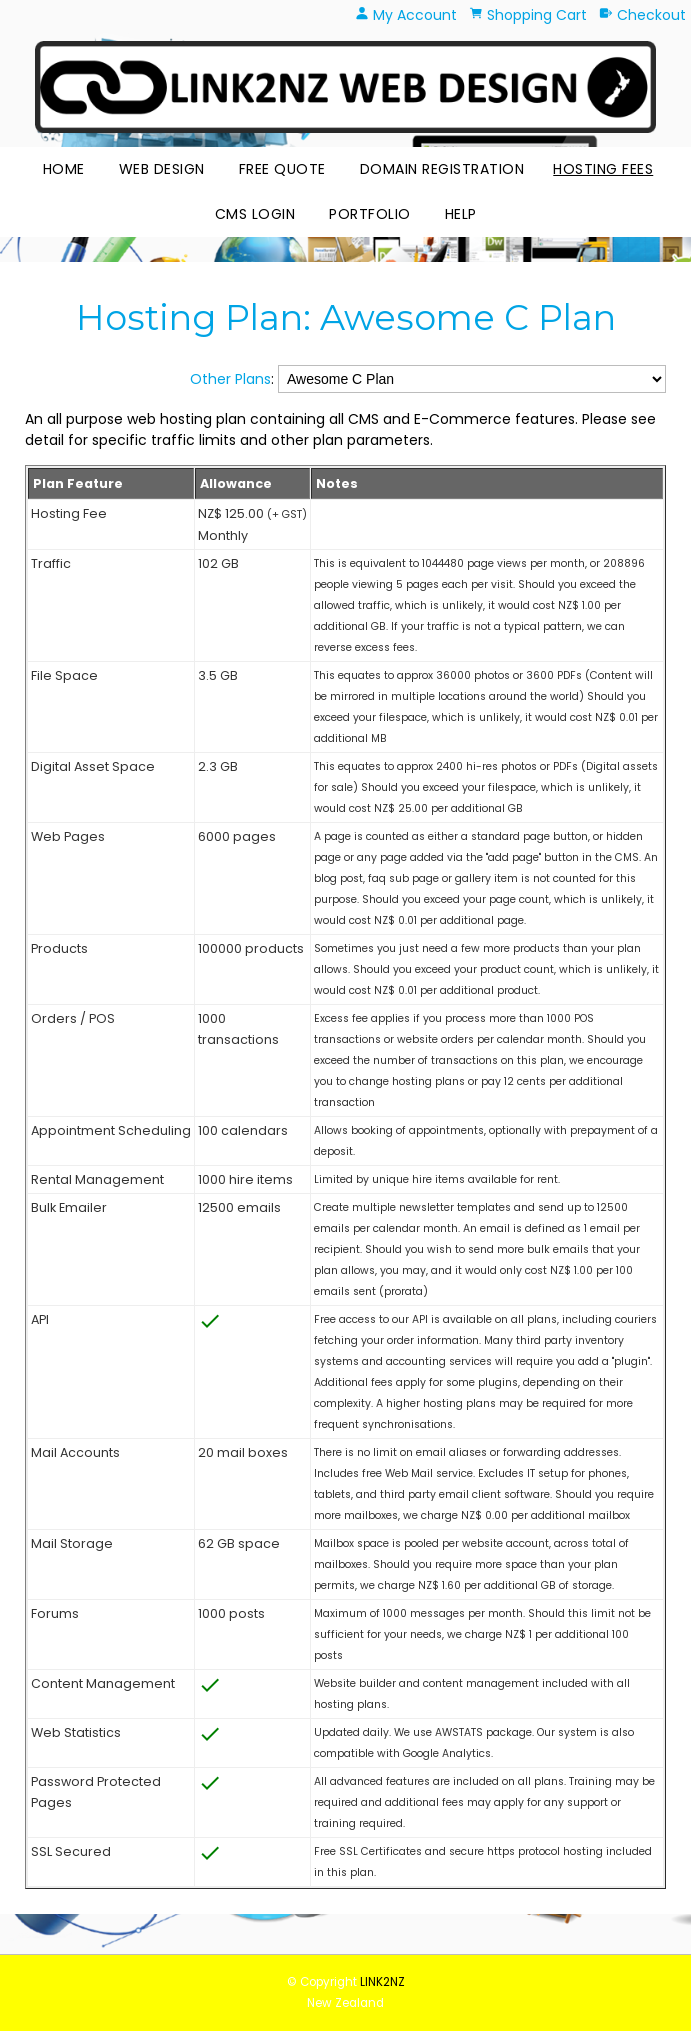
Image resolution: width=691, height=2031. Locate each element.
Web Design (162, 169)
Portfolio (370, 214)
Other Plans (230, 379)
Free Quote (282, 169)
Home (64, 169)
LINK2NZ (382, 1982)
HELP (461, 214)
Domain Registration (442, 169)
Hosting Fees (603, 169)
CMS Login (255, 214)
